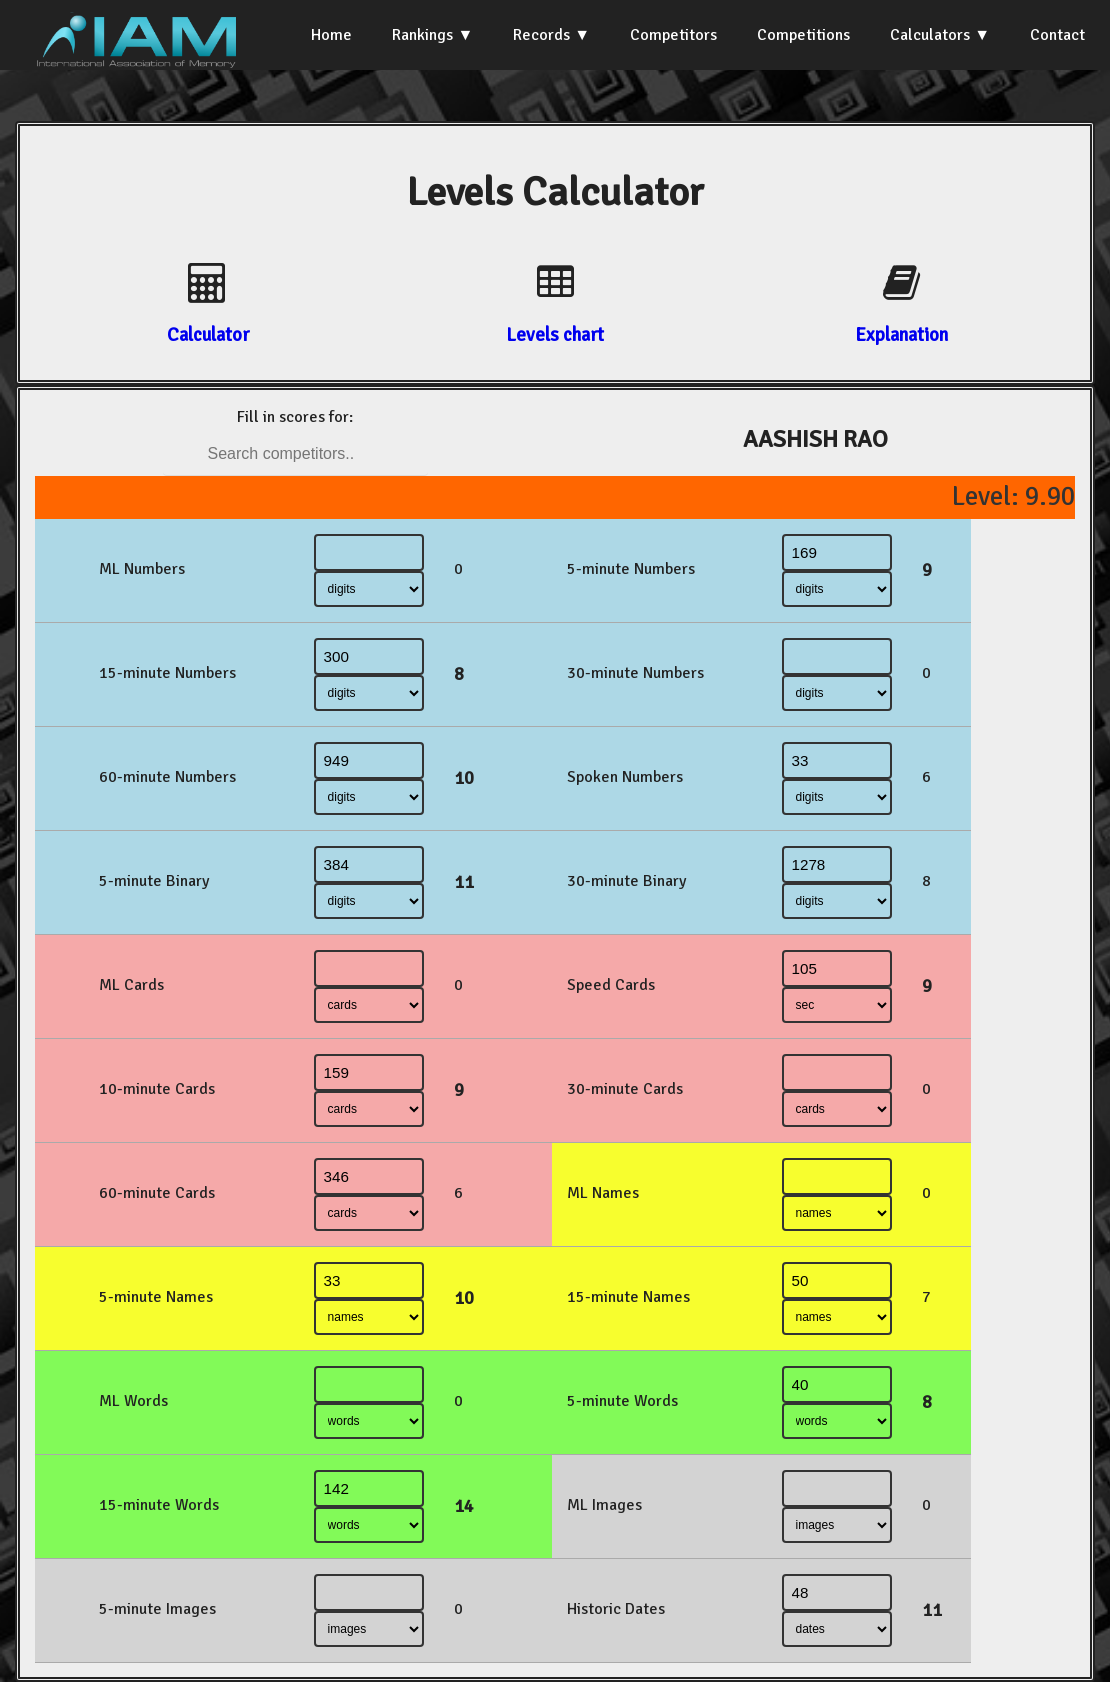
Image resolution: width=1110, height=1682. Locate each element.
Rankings (422, 35)
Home (331, 35)
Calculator (208, 334)
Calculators (930, 35)
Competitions (803, 35)
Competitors (673, 35)
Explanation (901, 334)
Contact (1057, 35)
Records (541, 35)
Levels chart (555, 334)
